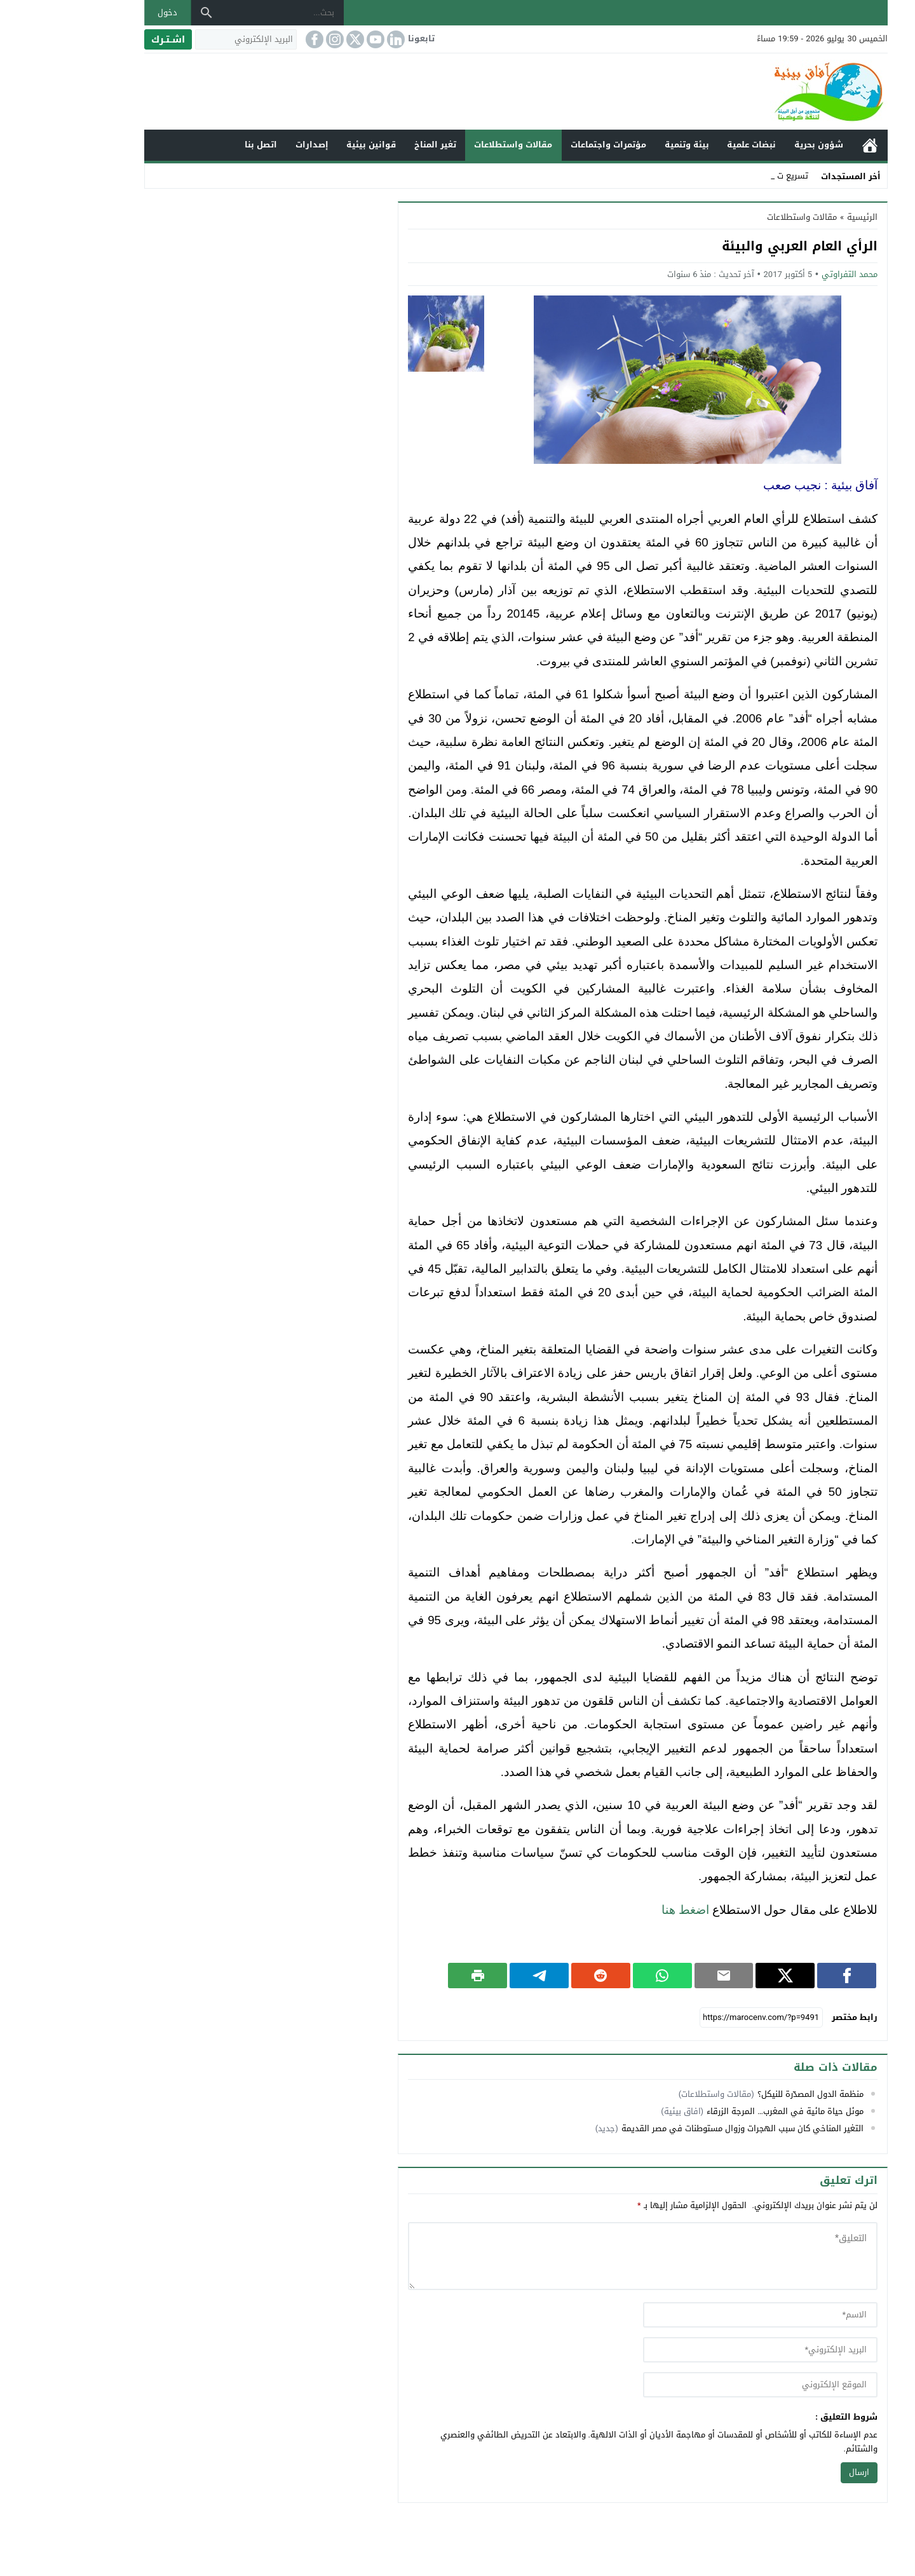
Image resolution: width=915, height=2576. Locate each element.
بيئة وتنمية (628, 145)
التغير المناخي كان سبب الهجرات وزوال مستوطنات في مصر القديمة (684, 2128)
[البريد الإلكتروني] (187, 39)
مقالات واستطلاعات (455, 145)
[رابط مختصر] (702, 2017)
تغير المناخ (377, 145)
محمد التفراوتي (791, 274)
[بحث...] (224, 13)
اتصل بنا (202, 145)
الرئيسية (811, 145)
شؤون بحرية (760, 145)
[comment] (584, 2256)
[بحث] (148, 12)
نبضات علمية (692, 145)
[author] (702, 2315)
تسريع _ (735, 176)
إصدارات (253, 145)
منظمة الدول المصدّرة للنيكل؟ (752, 2094)
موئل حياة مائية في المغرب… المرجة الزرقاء (726, 2111)
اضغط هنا (627, 1909)
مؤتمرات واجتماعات (550, 145)
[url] (702, 2384)
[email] (702, 2349)
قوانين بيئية (312, 145)
